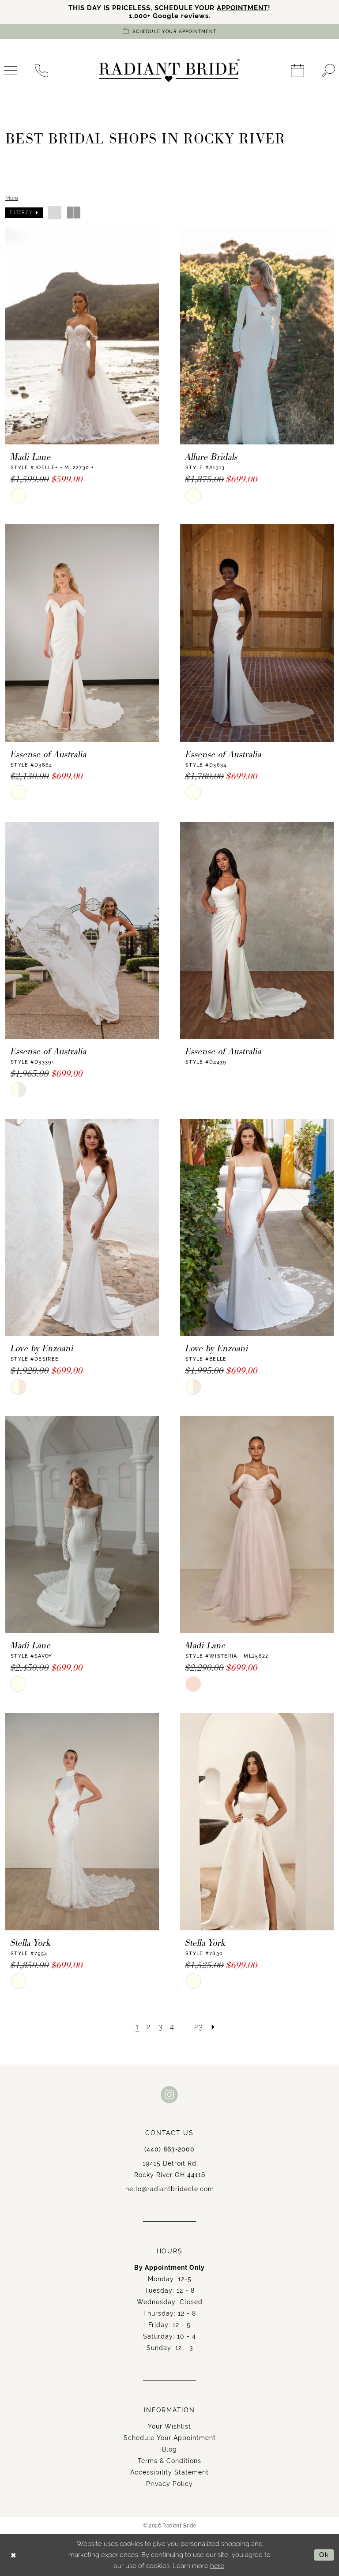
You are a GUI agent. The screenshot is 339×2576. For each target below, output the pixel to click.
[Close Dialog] (13, 2555)
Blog (169, 2449)
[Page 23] (199, 2026)
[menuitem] (41, 71)
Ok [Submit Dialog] (324, 2554)
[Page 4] (172, 2026)
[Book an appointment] (169, 31)
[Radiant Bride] (169, 70)
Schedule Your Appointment (170, 2437)
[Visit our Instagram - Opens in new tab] (169, 2094)
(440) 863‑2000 (169, 2149)
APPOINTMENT (242, 7)
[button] (24, 212)
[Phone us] (41, 71)
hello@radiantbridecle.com (169, 2188)
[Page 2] (149, 2026)
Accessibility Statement (169, 2472)
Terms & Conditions (169, 2460)
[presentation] (82, 335)
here (217, 2566)
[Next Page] (213, 2026)
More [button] (11, 198)
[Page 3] (161, 2026)
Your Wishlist (169, 2426)
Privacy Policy (169, 2483)
